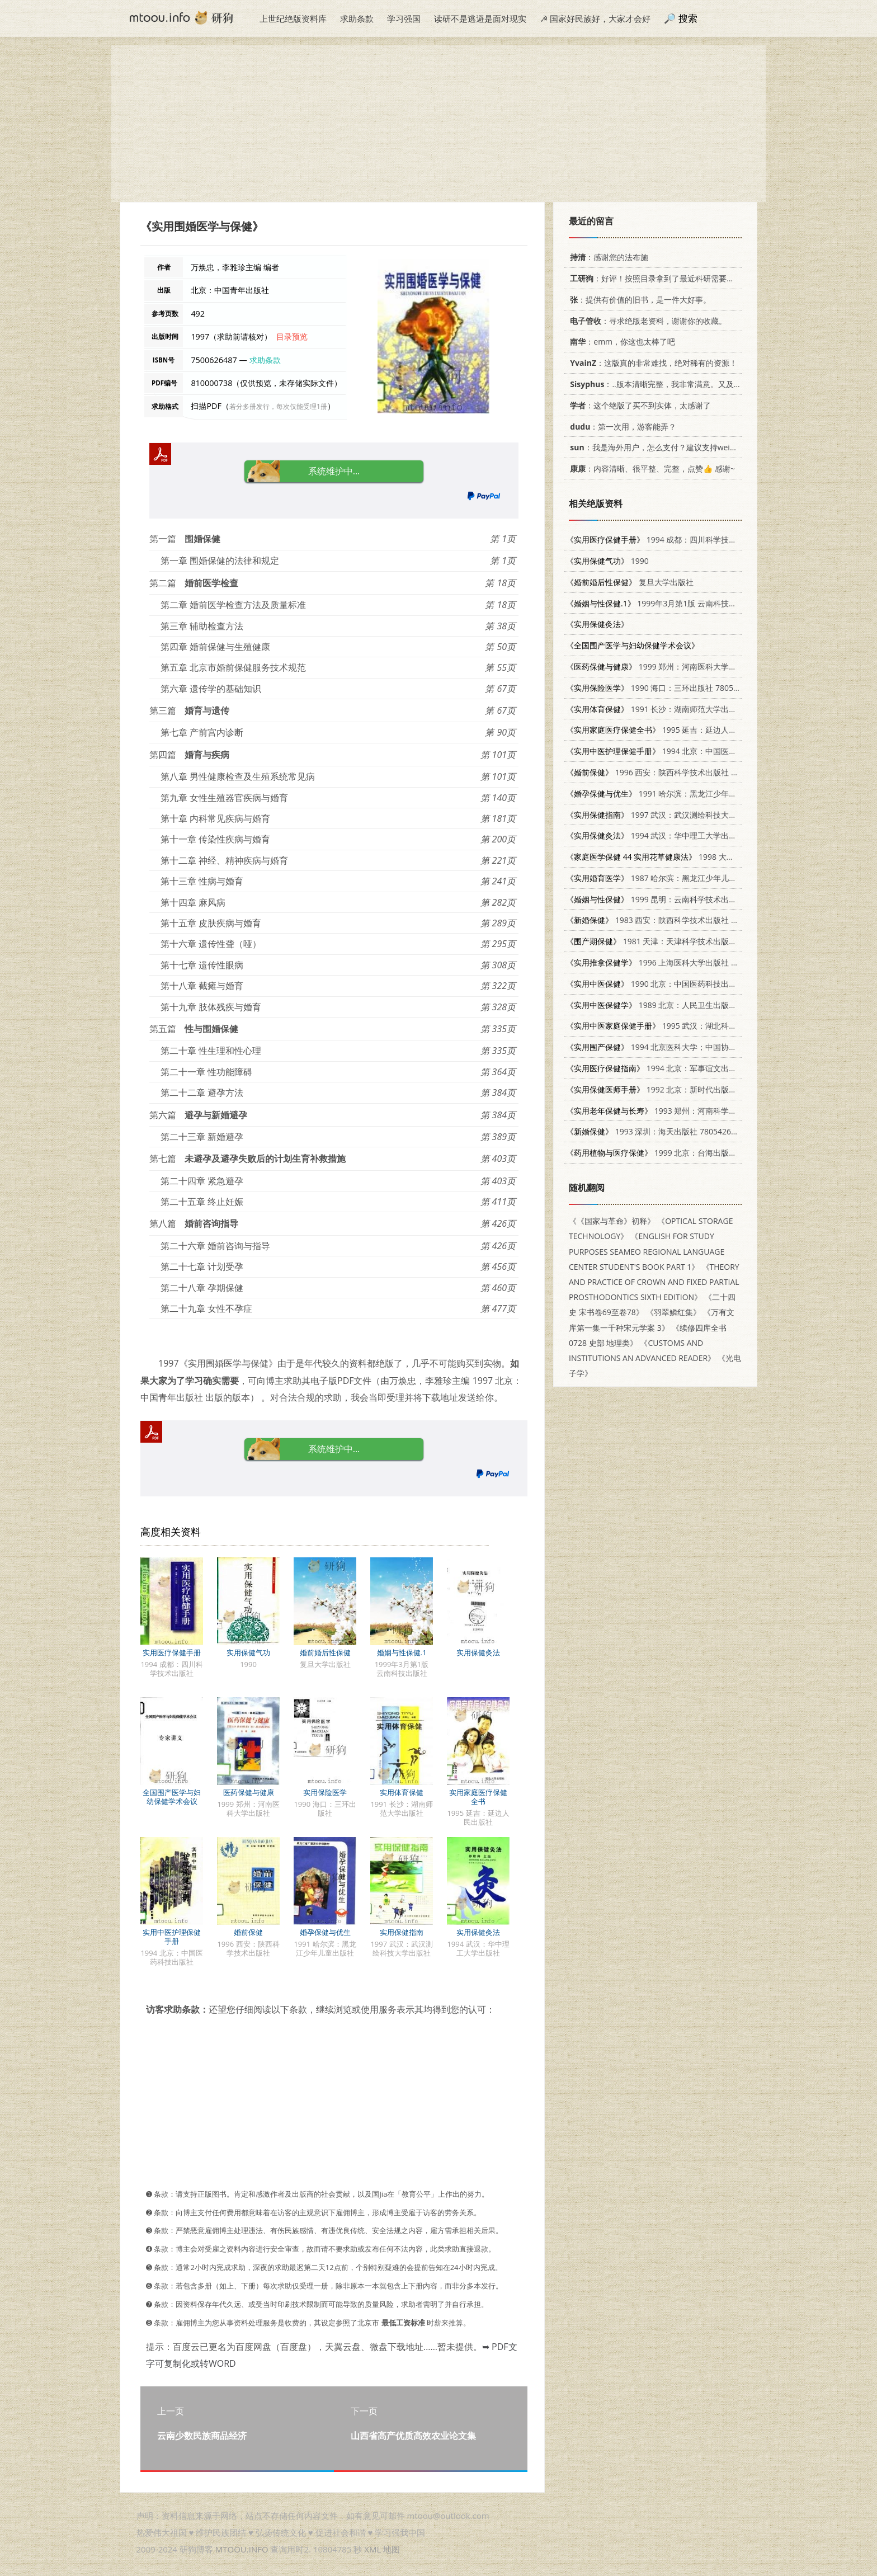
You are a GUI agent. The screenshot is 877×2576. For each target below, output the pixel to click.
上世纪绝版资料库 (293, 18)
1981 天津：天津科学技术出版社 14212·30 (669, 941)
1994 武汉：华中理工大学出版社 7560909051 (678, 835)
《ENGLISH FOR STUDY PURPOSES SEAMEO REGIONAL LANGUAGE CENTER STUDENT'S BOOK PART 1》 (646, 1251)
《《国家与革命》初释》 (612, 1221)
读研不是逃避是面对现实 (480, 18)
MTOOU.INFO (241, 2549)
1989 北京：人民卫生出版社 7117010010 (675, 1005)
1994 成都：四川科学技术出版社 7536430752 (686, 539)
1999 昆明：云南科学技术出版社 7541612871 (678, 899)
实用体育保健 (401, 1792)
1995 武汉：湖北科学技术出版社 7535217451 (694, 1025)
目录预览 (292, 336)
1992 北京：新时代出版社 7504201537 (675, 1089)
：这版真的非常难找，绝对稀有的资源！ (651, 362)
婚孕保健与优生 (325, 1932)
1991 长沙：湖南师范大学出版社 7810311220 (678, 709)
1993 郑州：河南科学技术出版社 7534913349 (690, 1110)
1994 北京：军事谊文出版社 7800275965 (678, 1068)
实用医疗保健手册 (172, 1652)
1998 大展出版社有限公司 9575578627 (701, 856)
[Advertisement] (438, 123)
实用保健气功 (248, 1652)
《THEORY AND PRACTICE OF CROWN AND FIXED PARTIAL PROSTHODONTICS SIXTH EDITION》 (654, 1281)
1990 (607, 560)
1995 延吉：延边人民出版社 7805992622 (686, 729)
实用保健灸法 (478, 1652)
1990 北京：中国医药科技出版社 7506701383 (678, 983)
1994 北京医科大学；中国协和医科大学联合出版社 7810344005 (710, 1047)
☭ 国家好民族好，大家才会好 (595, 18)
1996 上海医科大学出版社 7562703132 (671, 962)
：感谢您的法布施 (607, 257)
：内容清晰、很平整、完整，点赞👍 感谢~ (650, 468)
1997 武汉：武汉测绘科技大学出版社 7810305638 (686, 814)
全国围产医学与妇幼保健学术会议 (172, 1796)
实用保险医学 (325, 1792)
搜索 (687, 18)
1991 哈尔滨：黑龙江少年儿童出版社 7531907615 (690, 793)
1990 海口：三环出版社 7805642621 (663, 687)
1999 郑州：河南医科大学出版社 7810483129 (682, 666)
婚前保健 (248, 1932)
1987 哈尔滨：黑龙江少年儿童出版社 (663, 878)
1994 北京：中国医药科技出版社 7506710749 (694, 751)
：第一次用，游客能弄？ (621, 426)
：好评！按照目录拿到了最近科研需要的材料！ (662, 278)
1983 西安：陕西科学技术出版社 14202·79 (665, 920)
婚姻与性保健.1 (402, 1652)
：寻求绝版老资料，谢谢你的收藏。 (646, 320)
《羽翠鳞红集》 (673, 1312)
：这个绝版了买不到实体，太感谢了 (638, 405)
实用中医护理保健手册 (172, 1936)
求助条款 (357, 18)
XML (372, 2549)
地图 (391, 2549)
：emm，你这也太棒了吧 (620, 341)
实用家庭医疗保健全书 (478, 1796)
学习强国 (404, 18)
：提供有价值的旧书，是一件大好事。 (638, 299)
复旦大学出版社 (630, 582)
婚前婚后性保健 (325, 1652)
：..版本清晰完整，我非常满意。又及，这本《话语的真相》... (692, 384)
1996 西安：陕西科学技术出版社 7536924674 (671, 772)
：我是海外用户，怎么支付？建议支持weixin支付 (661, 447)
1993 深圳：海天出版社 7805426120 (655, 1131)
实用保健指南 (401, 1932)
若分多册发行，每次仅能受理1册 (278, 406)
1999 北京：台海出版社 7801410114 (675, 1152)
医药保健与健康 (248, 1792)
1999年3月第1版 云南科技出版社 (659, 603)
